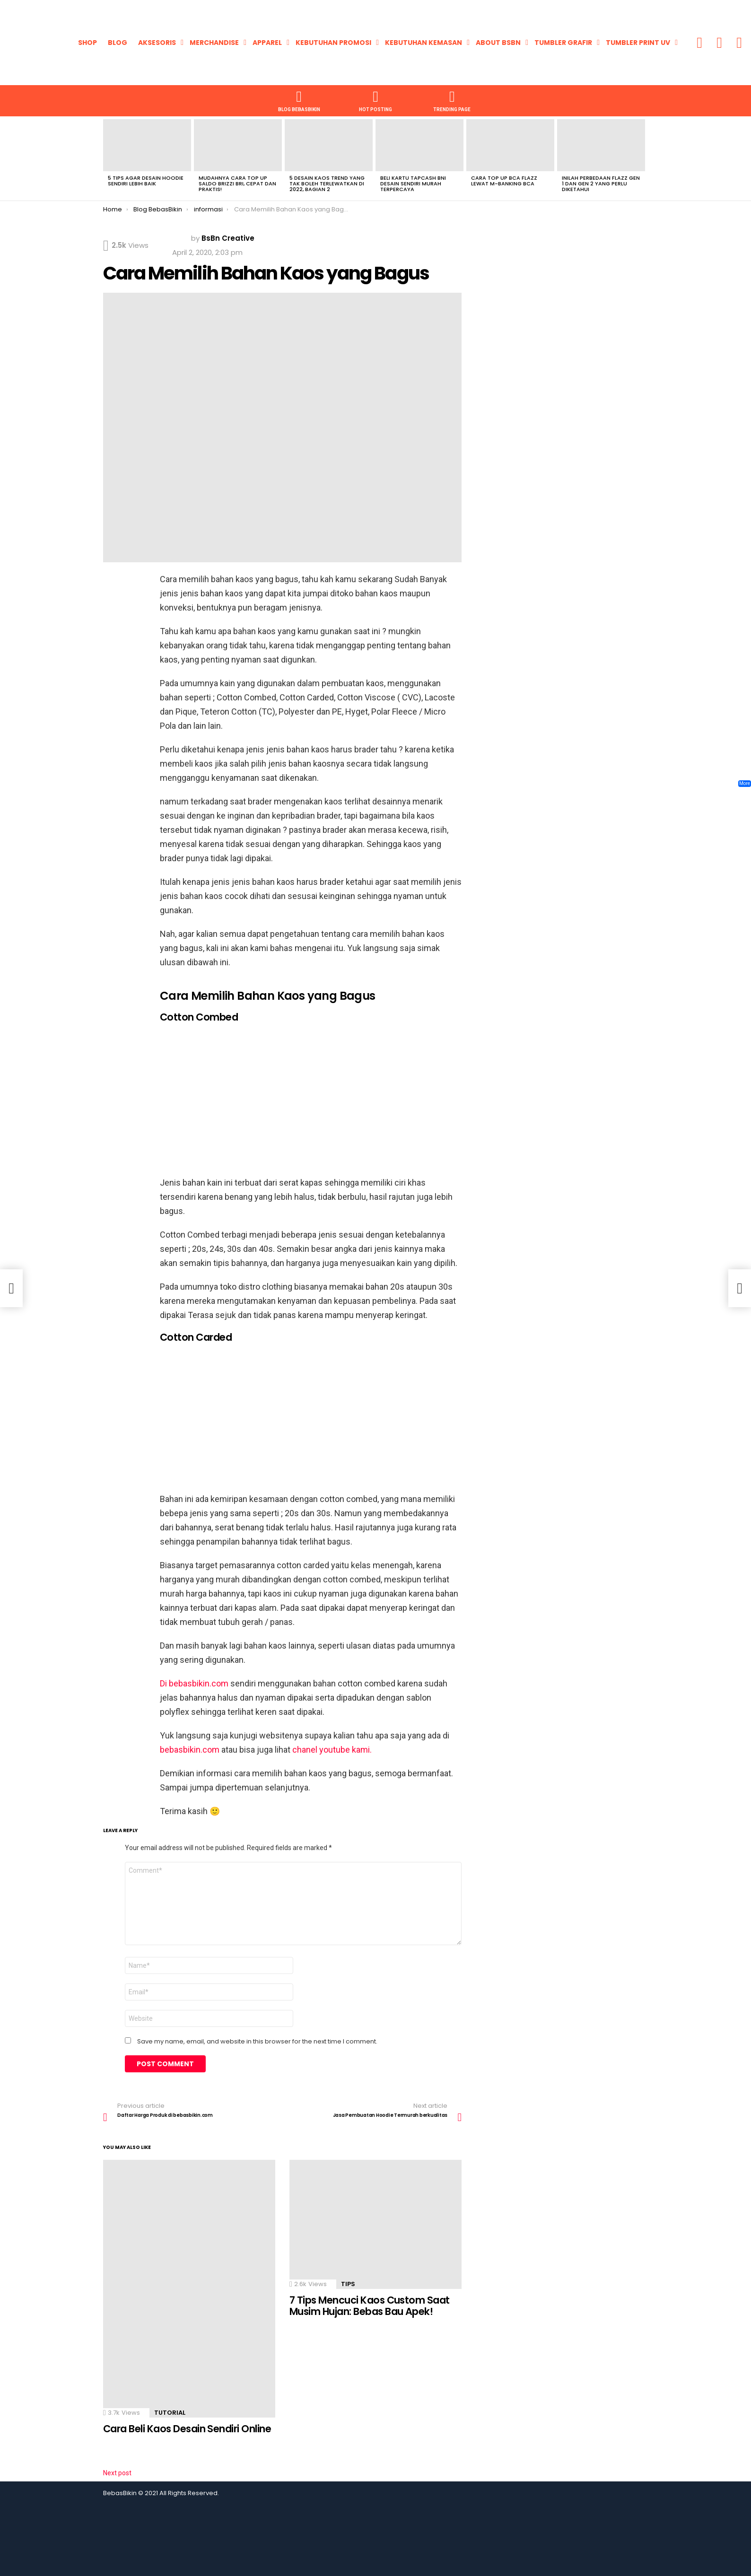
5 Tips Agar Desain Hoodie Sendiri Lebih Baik (145, 180)
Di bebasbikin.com (194, 1683)
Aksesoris (157, 42)
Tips (348, 2283)
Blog (117, 42)
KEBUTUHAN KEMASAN (423, 42)
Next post (117, 2473)
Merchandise (214, 42)
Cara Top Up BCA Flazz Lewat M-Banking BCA (504, 180)
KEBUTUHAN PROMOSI (333, 42)
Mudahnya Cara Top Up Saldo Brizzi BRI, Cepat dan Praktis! (237, 183)
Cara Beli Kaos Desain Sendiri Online (187, 2429)
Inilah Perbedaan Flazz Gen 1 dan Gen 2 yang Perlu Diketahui (601, 183)
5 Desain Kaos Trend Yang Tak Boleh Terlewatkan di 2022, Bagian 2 (327, 183)
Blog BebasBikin (299, 100)
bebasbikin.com (190, 1750)
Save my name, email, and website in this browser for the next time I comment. (257, 2041)
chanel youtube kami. (332, 1750)
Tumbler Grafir (563, 42)
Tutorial (169, 2412)
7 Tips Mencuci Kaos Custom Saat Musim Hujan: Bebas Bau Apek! (369, 2305)
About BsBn (498, 42)
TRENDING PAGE (452, 100)
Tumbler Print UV (638, 42)
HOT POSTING (375, 100)
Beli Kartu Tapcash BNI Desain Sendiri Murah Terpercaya (413, 183)
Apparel (267, 42)
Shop (87, 42)
